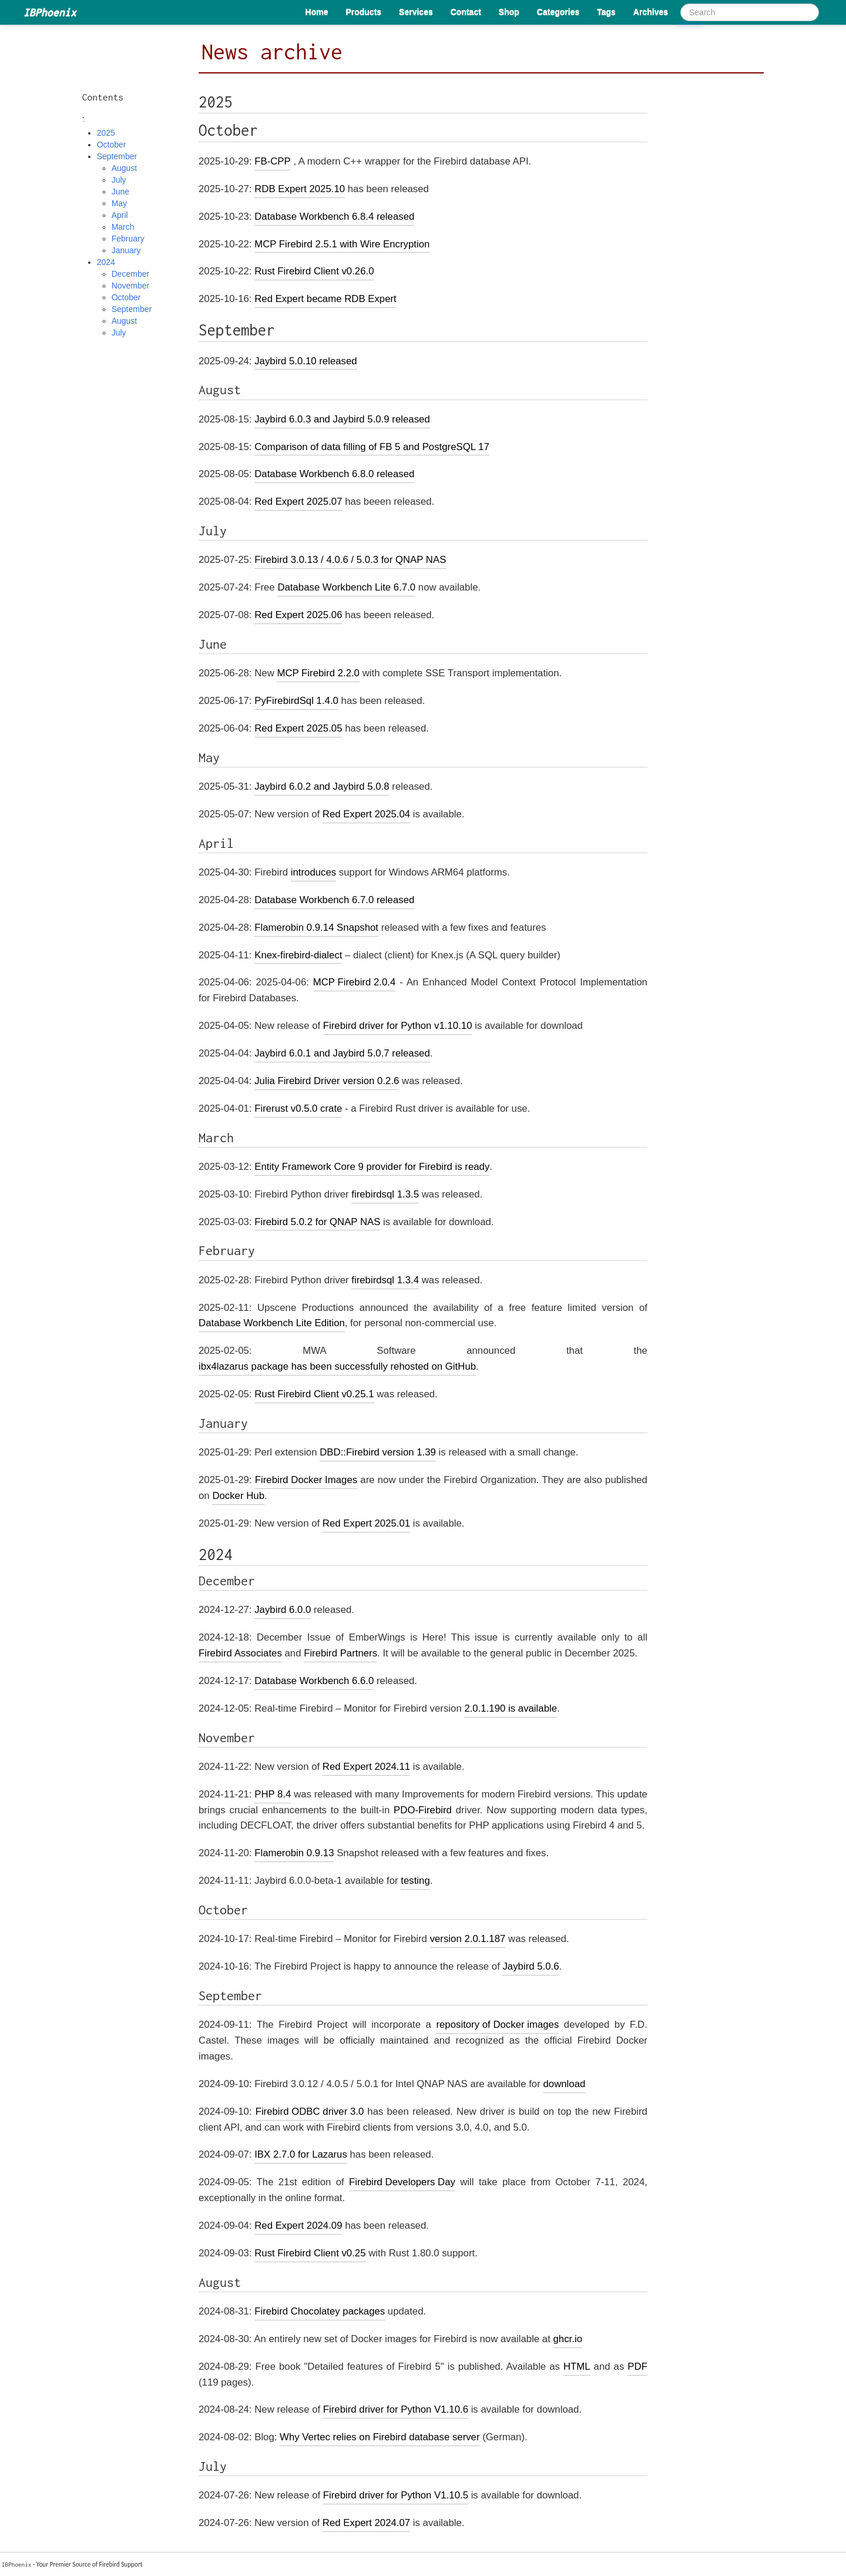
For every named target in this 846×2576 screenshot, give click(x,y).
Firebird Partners (340, 1653)
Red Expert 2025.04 (366, 814)
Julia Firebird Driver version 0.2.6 (326, 1080)
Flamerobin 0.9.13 (294, 1853)
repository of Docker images (497, 2024)
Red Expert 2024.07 (366, 2522)
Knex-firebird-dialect (298, 955)
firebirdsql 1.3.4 (385, 1280)
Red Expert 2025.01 (366, 1523)
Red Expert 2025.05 (298, 728)
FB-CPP (272, 161)
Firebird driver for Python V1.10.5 (395, 2495)
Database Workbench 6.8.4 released (334, 216)
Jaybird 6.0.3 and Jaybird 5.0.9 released (342, 419)
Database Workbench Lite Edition (272, 1323)
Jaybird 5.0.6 (530, 1966)
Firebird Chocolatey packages (319, 2311)
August (124, 168)
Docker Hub (238, 1495)
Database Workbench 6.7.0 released (334, 899)
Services (416, 11)
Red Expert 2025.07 (298, 501)
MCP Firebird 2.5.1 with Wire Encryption (341, 244)
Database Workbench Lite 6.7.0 (346, 587)
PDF (637, 2366)
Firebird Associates (240, 1653)
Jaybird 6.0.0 (282, 1609)
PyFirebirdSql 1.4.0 (296, 700)
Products (363, 11)
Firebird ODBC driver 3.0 (310, 2111)
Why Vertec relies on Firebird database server (379, 2437)
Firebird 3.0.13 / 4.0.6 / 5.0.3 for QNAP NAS (350, 559)
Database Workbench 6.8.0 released (334, 473)
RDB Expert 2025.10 (299, 188)
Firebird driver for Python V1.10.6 (395, 2409)
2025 (106, 132)
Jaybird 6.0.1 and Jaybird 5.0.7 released (342, 1053)
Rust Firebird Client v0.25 (309, 2253)
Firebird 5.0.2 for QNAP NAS (317, 1221)
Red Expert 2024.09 (298, 2225)
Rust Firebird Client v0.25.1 (314, 1394)
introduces (313, 872)
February (128, 238)
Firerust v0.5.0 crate (298, 1108)
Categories (558, 11)
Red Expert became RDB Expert (325, 298)
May (119, 203)
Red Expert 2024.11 (366, 1766)
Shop (509, 11)
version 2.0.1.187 (468, 1938)
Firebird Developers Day (402, 2182)
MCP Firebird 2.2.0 (318, 673)
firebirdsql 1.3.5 (385, 1194)
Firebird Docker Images (306, 1479)
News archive (272, 51)
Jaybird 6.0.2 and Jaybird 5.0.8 (322, 786)
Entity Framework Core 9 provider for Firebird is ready (371, 1166)
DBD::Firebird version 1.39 (378, 1452)
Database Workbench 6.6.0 (314, 1680)
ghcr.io (567, 2338)
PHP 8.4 (272, 1794)
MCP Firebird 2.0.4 (354, 982)
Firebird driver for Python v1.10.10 (397, 1025)
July (119, 180)
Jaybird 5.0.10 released (305, 361)
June (120, 191)
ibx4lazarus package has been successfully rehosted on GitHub (337, 1366)
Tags (606, 11)
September (117, 156)
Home (317, 11)
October (111, 144)
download (564, 2083)
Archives (650, 11)
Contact (466, 11)
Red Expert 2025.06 (298, 614)
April (120, 215)
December (131, 274)
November (131, 285)
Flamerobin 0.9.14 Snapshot (316, 927)
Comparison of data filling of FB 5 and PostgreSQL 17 (371, 446)
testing (415, 1880)
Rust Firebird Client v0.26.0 (314, 271)
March (123, 227)
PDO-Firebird (423, 1810)
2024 (106, 262)
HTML (576, 2366)
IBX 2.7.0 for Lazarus (300, 2154)
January (126, 250)
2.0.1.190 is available (510, 1708)
